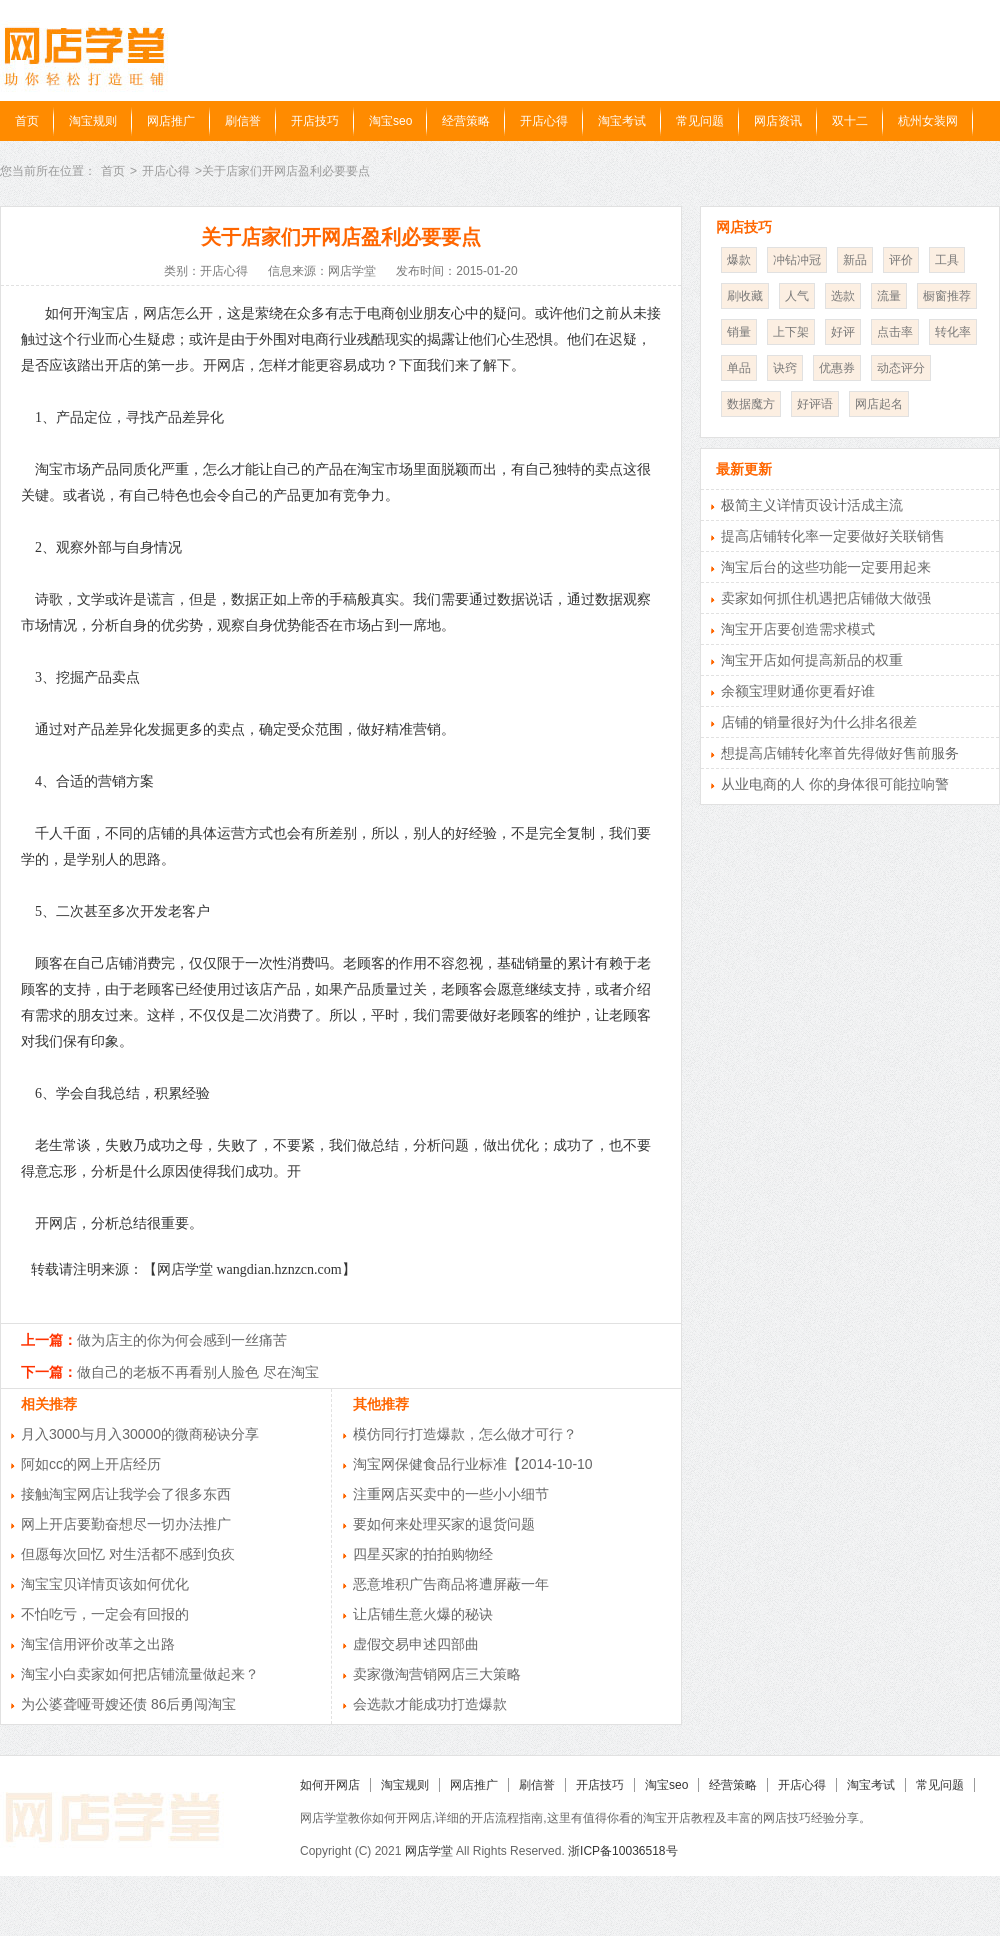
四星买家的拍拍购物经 (423, 1554)
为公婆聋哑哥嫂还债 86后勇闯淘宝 (128, 1704)
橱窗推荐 (947, 296)
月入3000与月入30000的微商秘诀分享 (140, 1434)
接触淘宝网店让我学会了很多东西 (126, 1494)
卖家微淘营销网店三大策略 (437, 1674)
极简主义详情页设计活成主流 (812, 505)
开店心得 (544, 121)
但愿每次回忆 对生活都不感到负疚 (128, 1554)
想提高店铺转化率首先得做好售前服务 (840, 753)
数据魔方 (751, 404)
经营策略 (466, 121)
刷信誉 (243, 121)
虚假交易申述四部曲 (416, 1644)
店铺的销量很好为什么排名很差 (819, 722)
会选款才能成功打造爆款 (430, 1704)
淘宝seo (390, 121)
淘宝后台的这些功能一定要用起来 (826, 567)
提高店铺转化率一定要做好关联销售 (833, 536)
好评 (843, 332)
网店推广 (171, 121)
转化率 (953, 332)
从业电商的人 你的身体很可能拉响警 (835, 784)
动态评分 (901, 368)
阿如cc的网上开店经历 (91, 1464)
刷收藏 (745, 296)
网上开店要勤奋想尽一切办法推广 (126, 1524)
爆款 (739, 260)
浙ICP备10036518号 (622, 1851)
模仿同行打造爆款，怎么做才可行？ (465, 1434)
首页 (27, 121)
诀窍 (785, 368)
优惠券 (837, 368)
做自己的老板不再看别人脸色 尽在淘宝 (198, 1372)
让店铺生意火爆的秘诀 (423, 1614)
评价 (901, 260)
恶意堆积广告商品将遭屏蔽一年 (451, 1584)
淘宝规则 (93, 121)
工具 (947, 260)
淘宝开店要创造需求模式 (798, 629)
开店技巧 (315, 121)
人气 (797, 296)
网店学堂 (429, 1851)
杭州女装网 (928, 121)
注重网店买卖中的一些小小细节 (451, 1494)
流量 (889, 296)
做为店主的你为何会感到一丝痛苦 (182, 1340)
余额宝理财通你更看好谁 (798, 691)
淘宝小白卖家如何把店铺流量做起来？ (140, 1674)
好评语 (815, 404)
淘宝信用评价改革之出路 (98, 1644)
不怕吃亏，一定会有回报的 (105, 1614)
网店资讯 (778, 121)
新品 (855, 260)
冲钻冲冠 (797, 260)
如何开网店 (330, 1785)
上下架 (791, 332)
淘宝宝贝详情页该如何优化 (105, 1584)
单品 (739, 368)
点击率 (895, 332)
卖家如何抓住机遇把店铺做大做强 (826, 598)
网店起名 (879, 404)
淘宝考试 (622, 121)
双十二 (850, 121)
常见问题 (700, 121)
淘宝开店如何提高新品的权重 (812, 660)
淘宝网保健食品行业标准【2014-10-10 (473, 1464)
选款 (843, 296)
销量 (739, 332)
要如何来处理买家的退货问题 (444, 1524)
